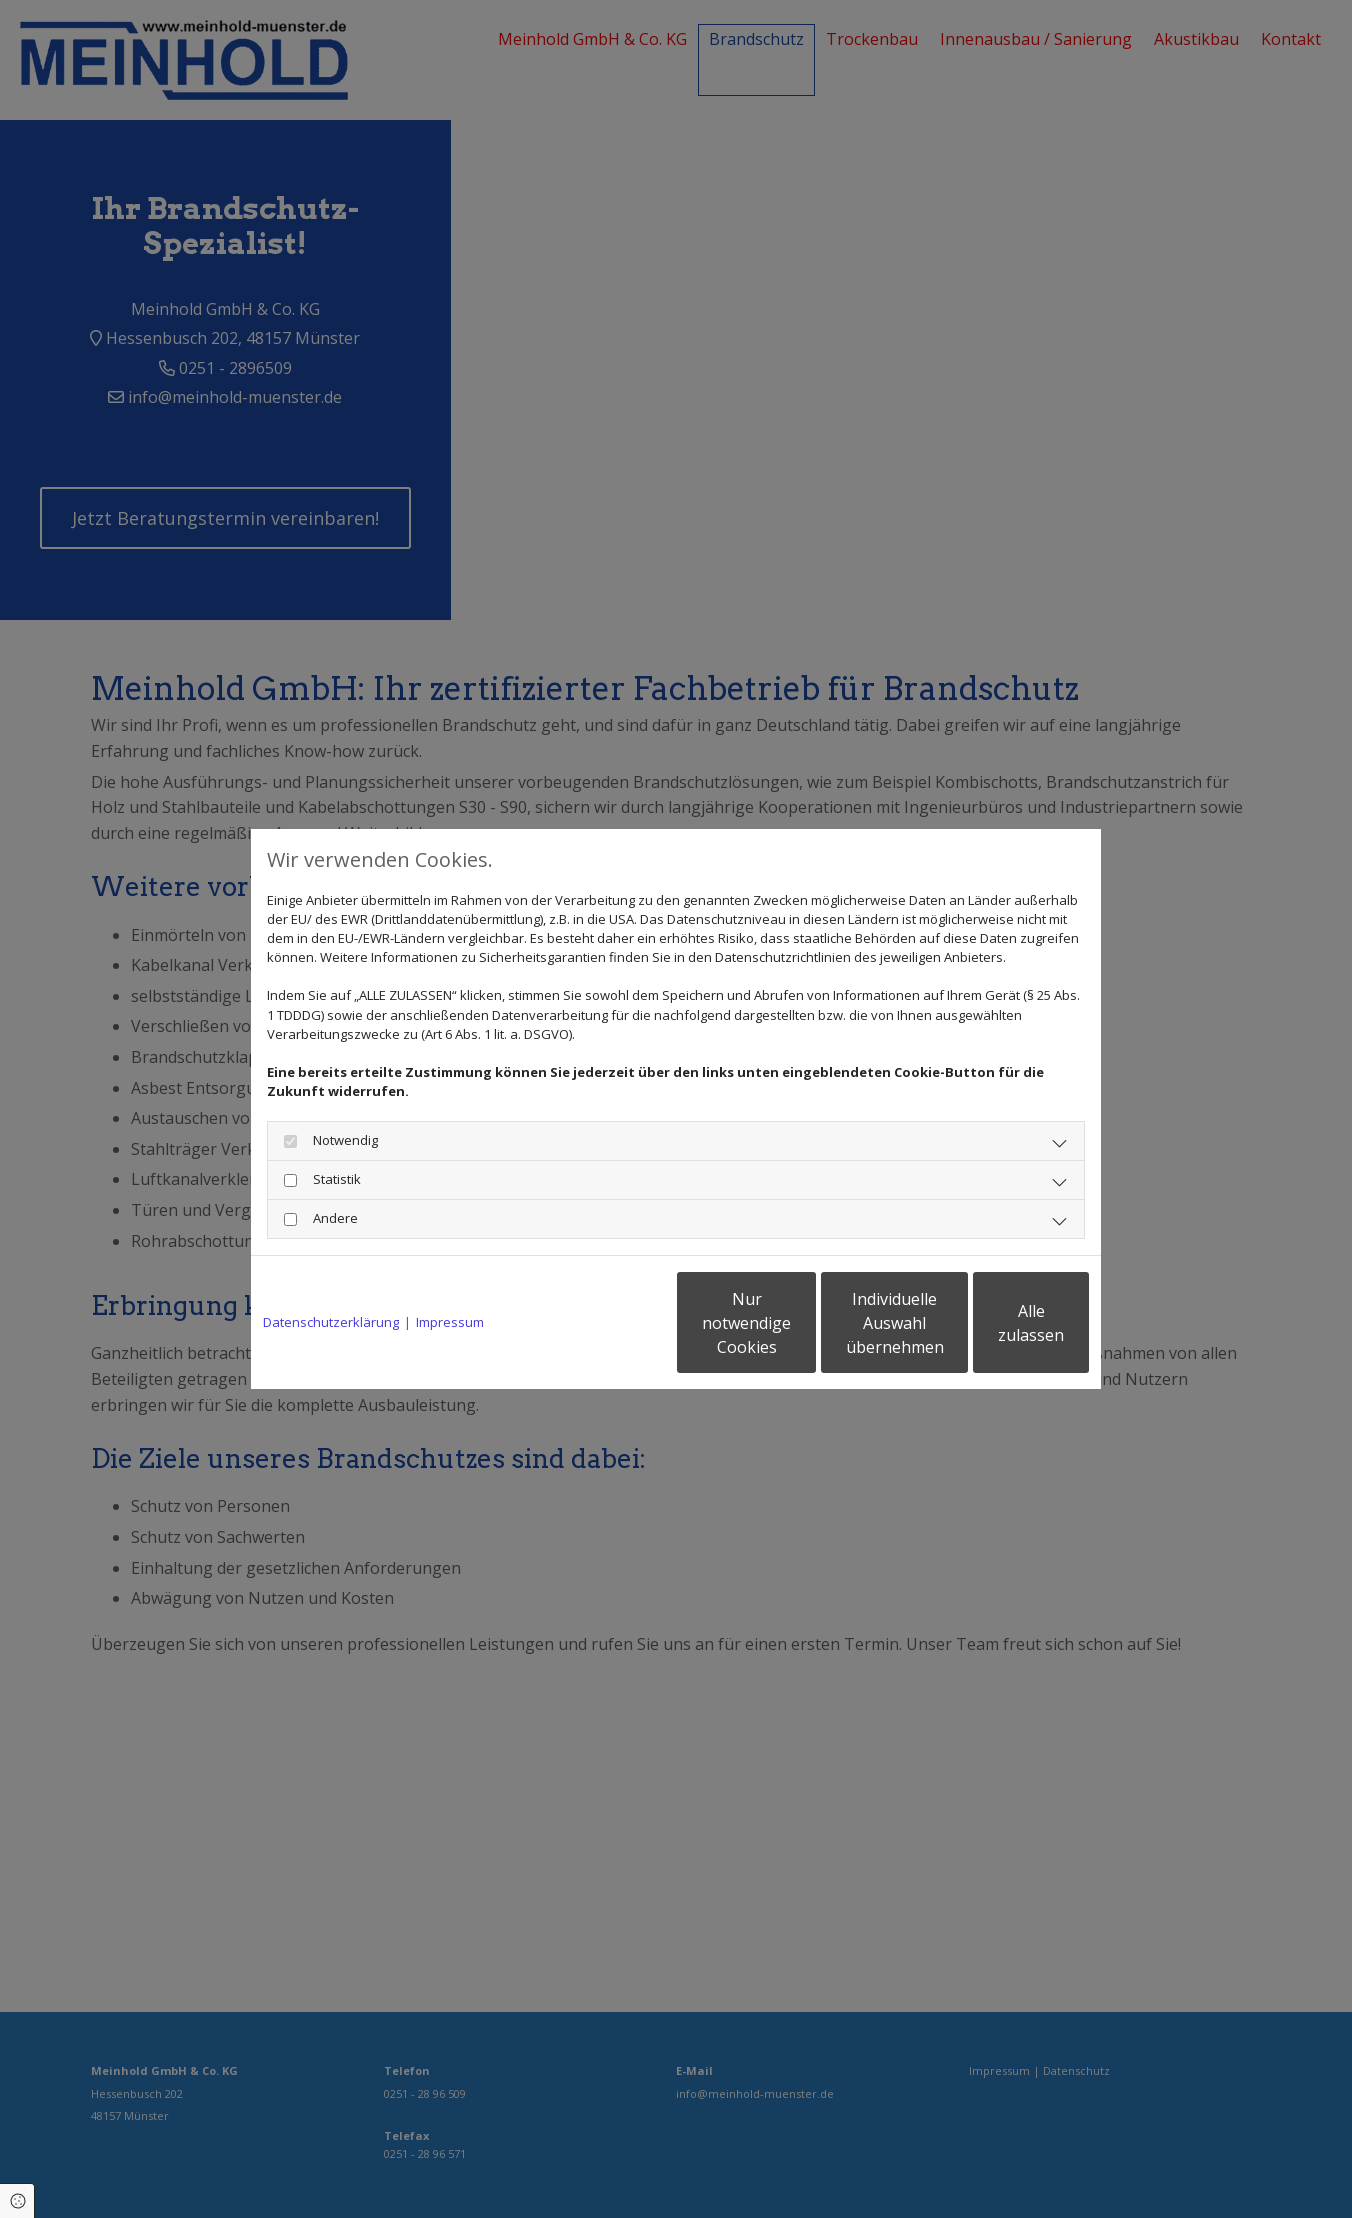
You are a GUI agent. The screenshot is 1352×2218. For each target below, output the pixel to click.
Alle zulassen (996, 1323)
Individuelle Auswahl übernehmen (807, 1323)
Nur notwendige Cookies (616, 1323)
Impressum (450, 1322)
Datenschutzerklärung (331, 1322)
